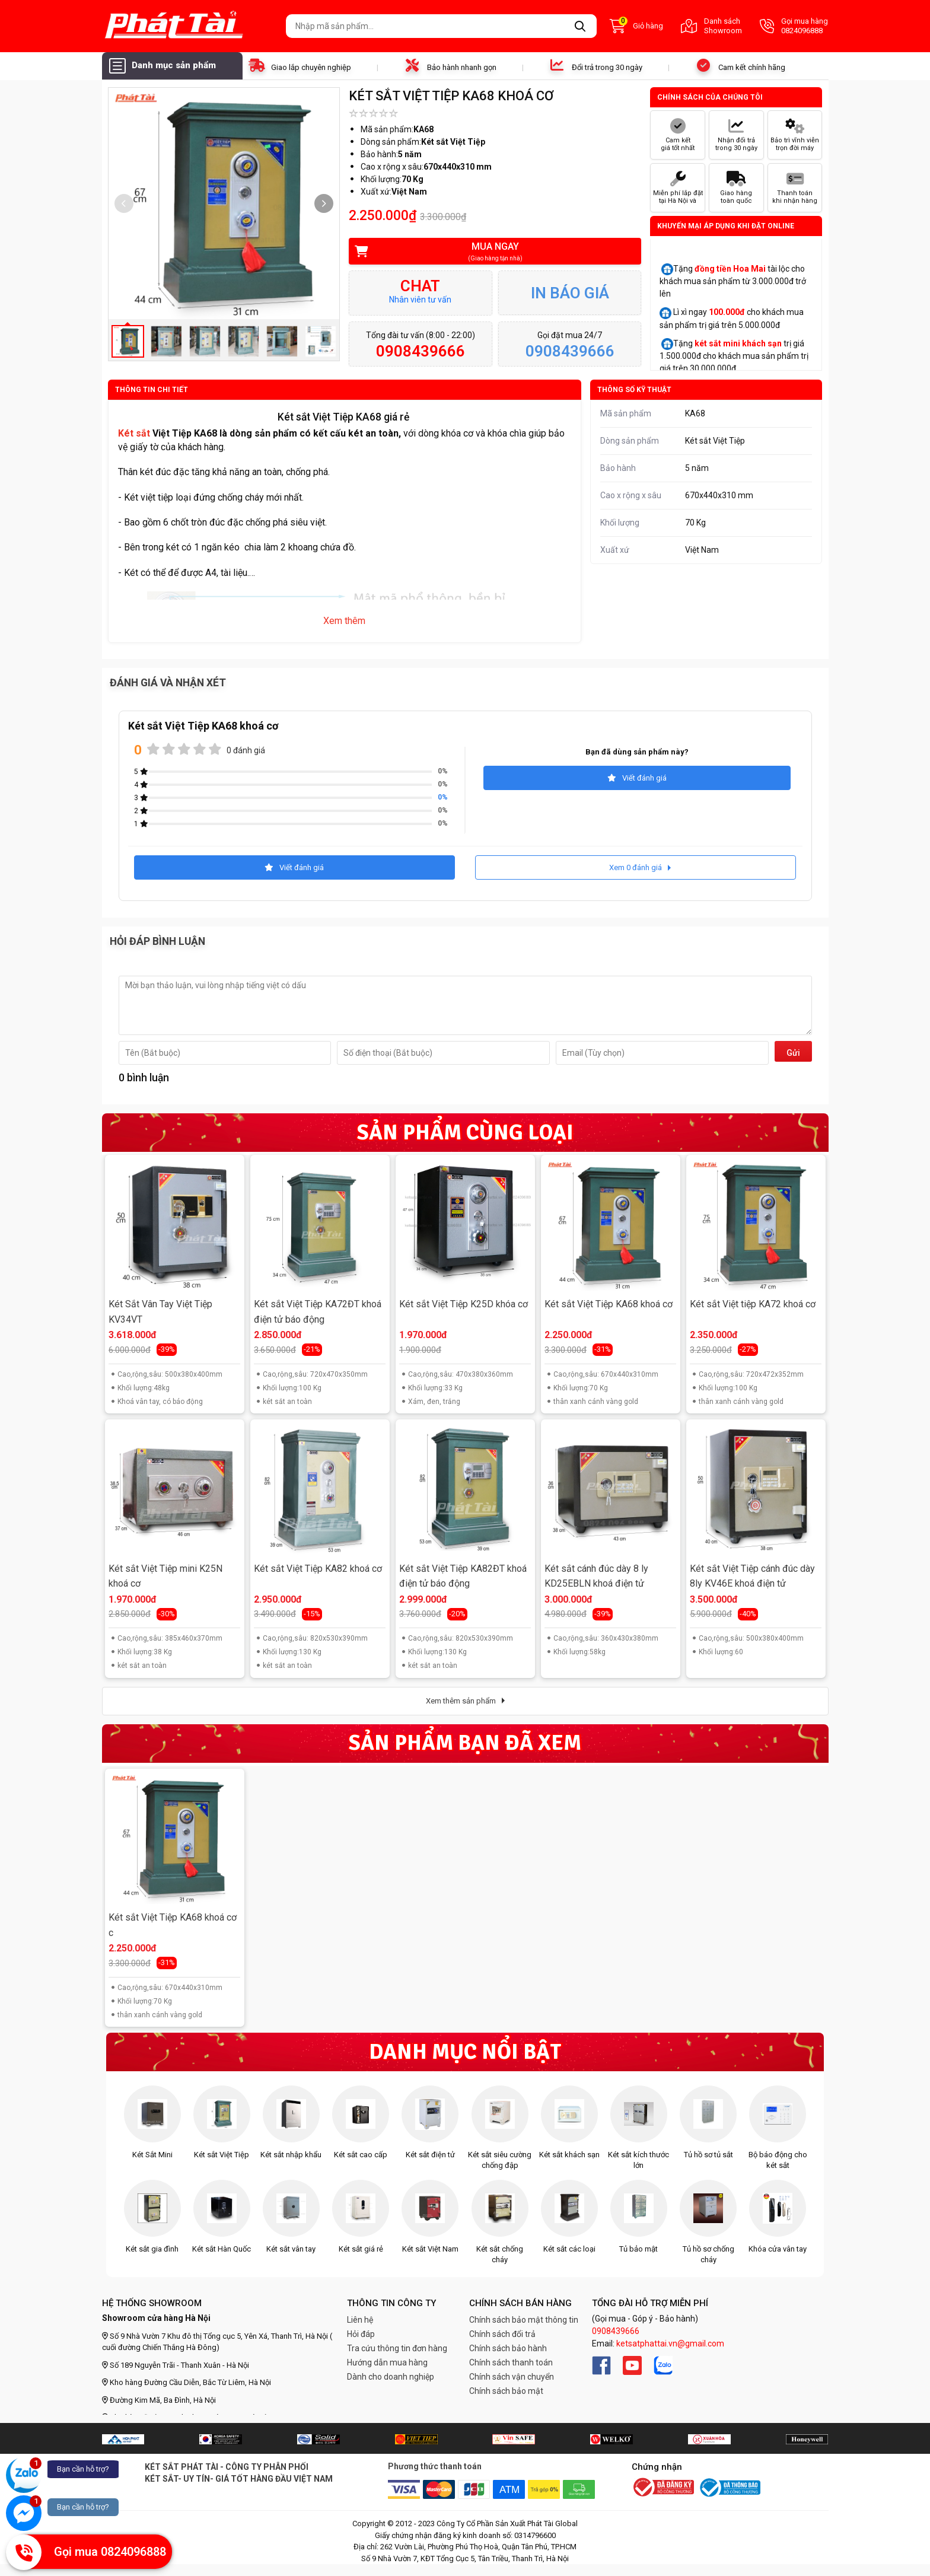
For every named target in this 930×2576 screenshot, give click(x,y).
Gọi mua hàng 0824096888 (794, 26)
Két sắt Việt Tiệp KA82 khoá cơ (318, 1568)
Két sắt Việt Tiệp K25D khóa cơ (463, 1304)
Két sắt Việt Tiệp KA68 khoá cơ (608, 1304)
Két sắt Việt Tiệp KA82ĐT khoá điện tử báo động (463, 1576)
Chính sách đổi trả (502, 2334)
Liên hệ (360, 2320)
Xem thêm (344, 620)
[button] (323, 203)
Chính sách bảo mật (506, 2391)
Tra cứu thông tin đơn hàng (397, 2348)
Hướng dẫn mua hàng (387, 2362)
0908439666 (615, 2331)
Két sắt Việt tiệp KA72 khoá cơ (753, 1304)
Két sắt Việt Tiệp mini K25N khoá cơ (165, 1576)
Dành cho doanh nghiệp (390, 2376)
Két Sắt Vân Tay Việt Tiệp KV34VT (160, 1311)
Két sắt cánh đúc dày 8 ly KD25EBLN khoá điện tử (596, 1576)
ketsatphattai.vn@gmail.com (670, 2343)
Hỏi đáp (361, 2334)
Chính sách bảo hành (508, 2348)
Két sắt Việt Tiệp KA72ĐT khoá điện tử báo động (317, 1311)
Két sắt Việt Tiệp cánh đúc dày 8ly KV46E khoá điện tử (752, 1576)
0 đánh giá (246, 750)
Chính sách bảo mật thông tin (523, 2320)
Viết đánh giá (637, 777)
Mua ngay (487, 252)
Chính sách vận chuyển (511, 2376)
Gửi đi (793, 1055)
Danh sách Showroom (711, 26)
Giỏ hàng (636, 26)
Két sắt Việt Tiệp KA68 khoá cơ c (173, 1925)
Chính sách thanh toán (511, 2362)
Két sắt (134, 433)
